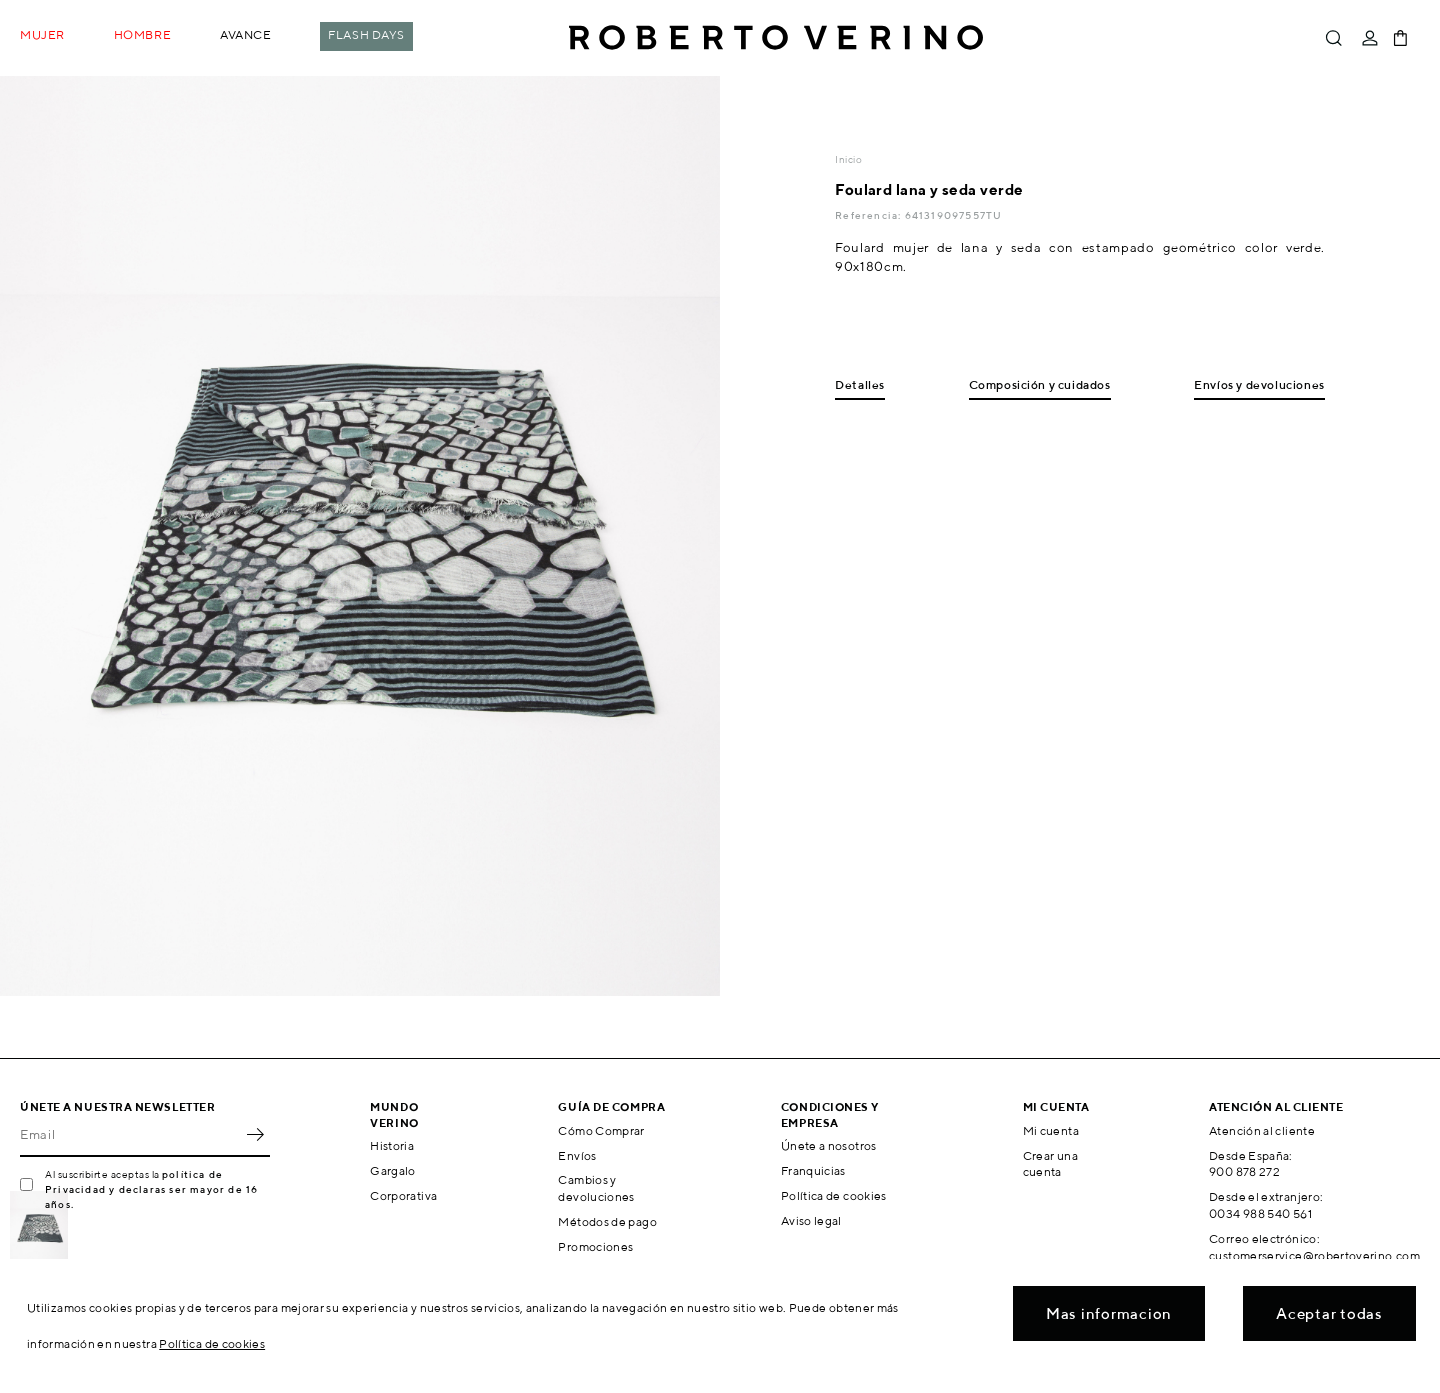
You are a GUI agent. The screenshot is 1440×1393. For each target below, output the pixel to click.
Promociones (595, 1246)
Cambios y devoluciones (596, 1188)
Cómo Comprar (601, 1130)
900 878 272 (1244, 1171)
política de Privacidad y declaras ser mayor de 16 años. (151, 1189)
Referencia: (869, 215)
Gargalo (393, 1170)
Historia (392, 1145)
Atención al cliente (1262, 1130)
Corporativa (403, 1195)
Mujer (42, 34)
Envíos (577, 1155)
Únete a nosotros (829, 1145)
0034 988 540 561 (1260, 1213)
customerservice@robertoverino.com (1314, 1255)
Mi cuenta (1051, 1130)
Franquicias (813, 1170)
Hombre (142, 34)
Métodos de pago (607, 1221)
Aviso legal (811, 1220)
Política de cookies (834, 1195)
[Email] (130, 1135)
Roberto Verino (776, 38)
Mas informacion (1109, 1313)
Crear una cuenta (1050, 1164)
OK (255, 1135)
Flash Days (366, 34)
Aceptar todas (1329, 1313)
